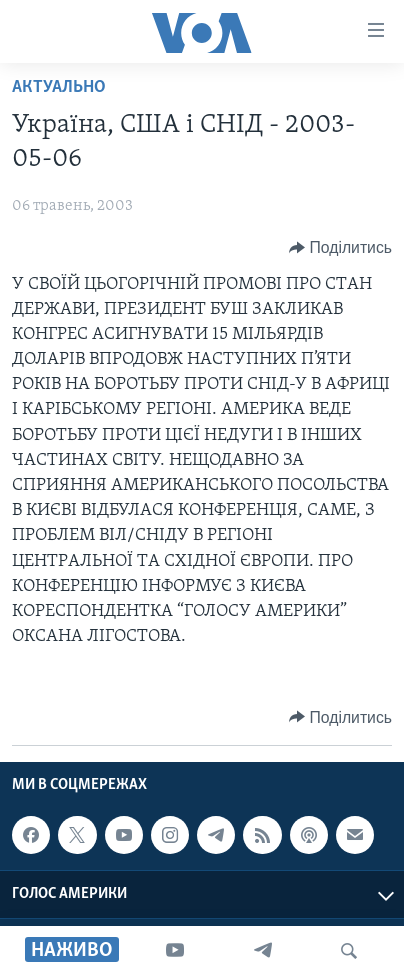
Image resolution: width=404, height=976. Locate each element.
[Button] (340, 248)
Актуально (59, 87)
